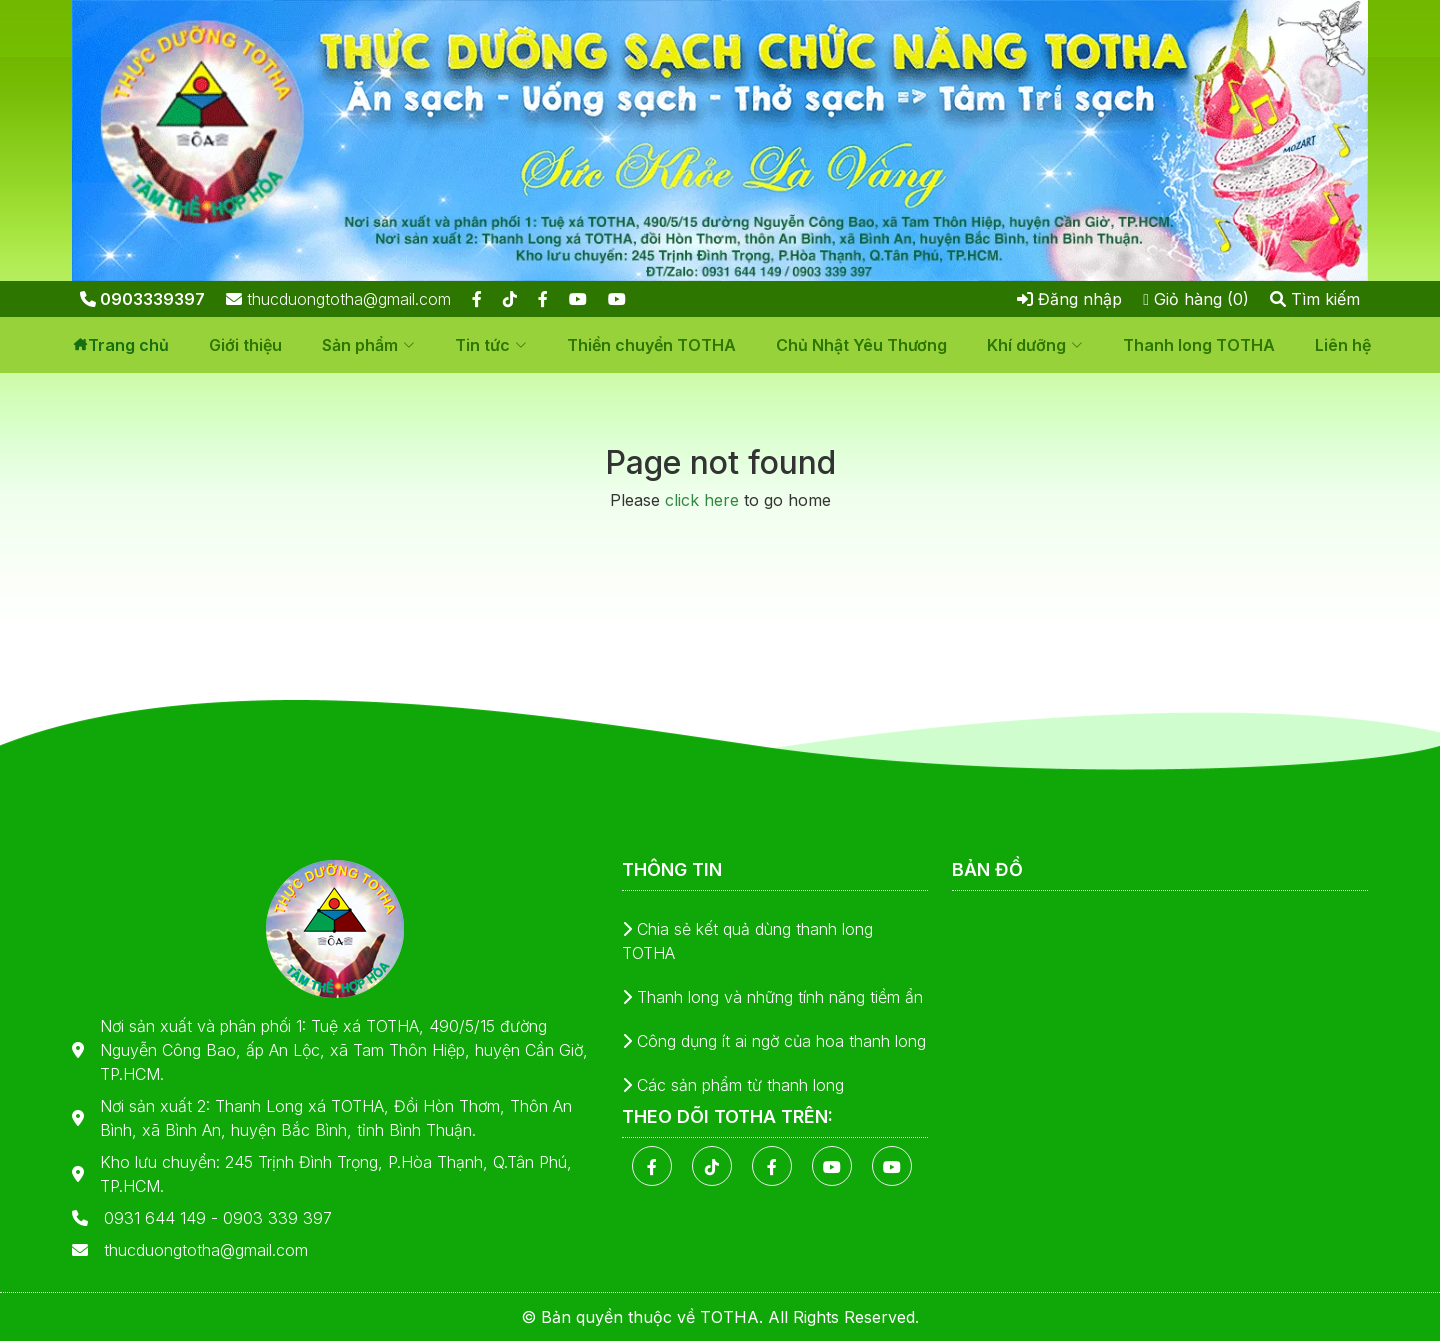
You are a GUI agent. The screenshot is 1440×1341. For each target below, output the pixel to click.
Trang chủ (128, 345)
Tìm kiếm (1315, 299)
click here (702, 500)
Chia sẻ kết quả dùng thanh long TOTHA (747, 941)
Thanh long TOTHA (1199, 345)
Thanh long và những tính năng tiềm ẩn (772, 997)
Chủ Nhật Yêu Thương (861, 345)
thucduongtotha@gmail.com (338, 299)
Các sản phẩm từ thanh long (733, 1085)
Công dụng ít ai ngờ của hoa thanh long (774, 1041)
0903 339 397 (277, 1218)
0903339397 (142, 299)
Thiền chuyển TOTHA (651, 345)
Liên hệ (1343, 345)
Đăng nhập (1069, 299)
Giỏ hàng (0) (1196, 299)
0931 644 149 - (163, 1218)
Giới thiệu (245, 345)
